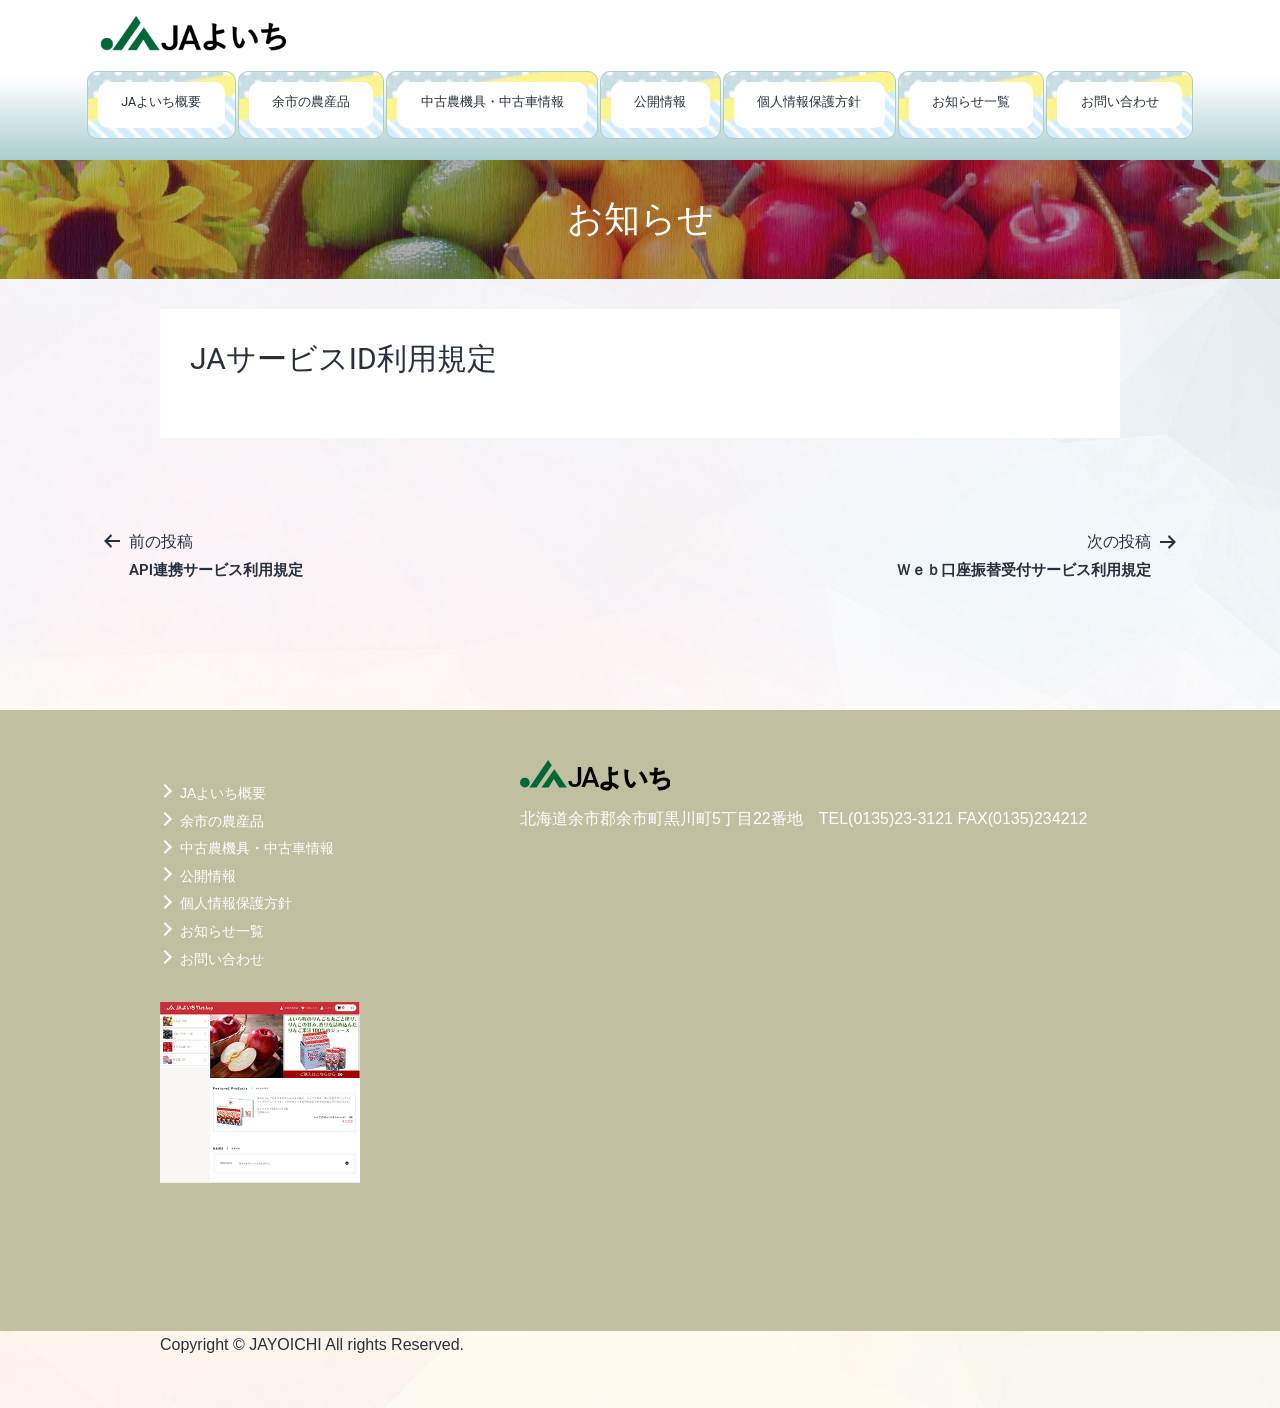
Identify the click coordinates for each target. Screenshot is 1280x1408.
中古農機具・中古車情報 (492, 101)
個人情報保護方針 (809, 101)
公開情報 (660, 101)
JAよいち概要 (161, 101)
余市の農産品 (311, 101)
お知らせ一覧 (971, 101)
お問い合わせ (1120, 101)
